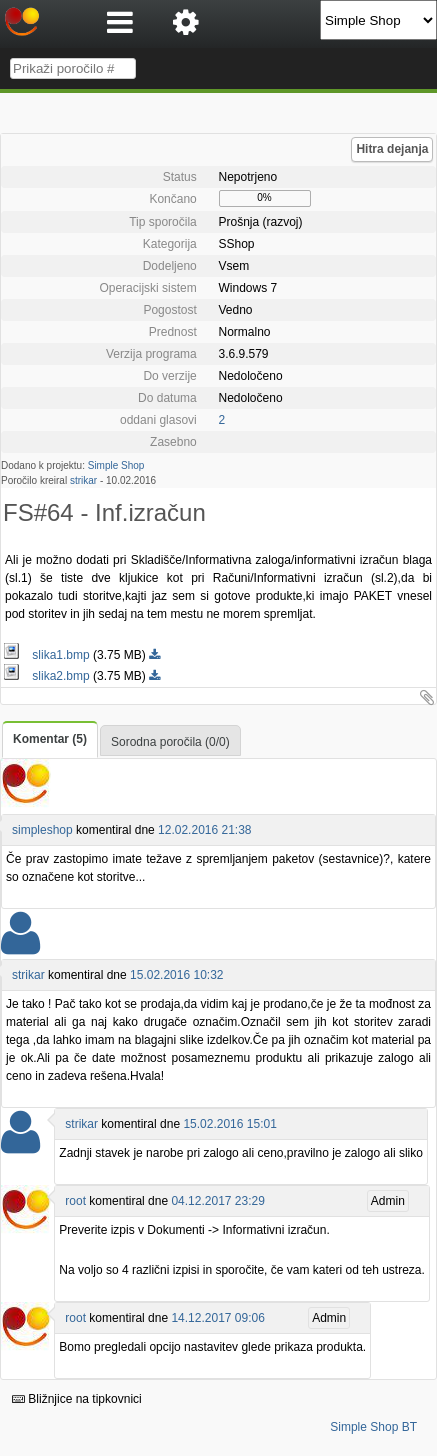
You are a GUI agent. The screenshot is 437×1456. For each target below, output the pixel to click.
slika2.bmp (48, 676)
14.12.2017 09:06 (217, 1318)
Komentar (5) (50, 739)
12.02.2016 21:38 (204, 830)
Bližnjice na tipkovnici (77, 1399)
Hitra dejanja (392, 149)
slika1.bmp (48, 655)
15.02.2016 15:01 (229, 1124)
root (75, 1201)
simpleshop (42, 830)
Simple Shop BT (373, 1427)
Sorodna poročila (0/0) (170, 742)
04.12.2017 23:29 (217, 1201)
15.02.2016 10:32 (176, 975)
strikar (83, 480)
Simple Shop (116, 465)
